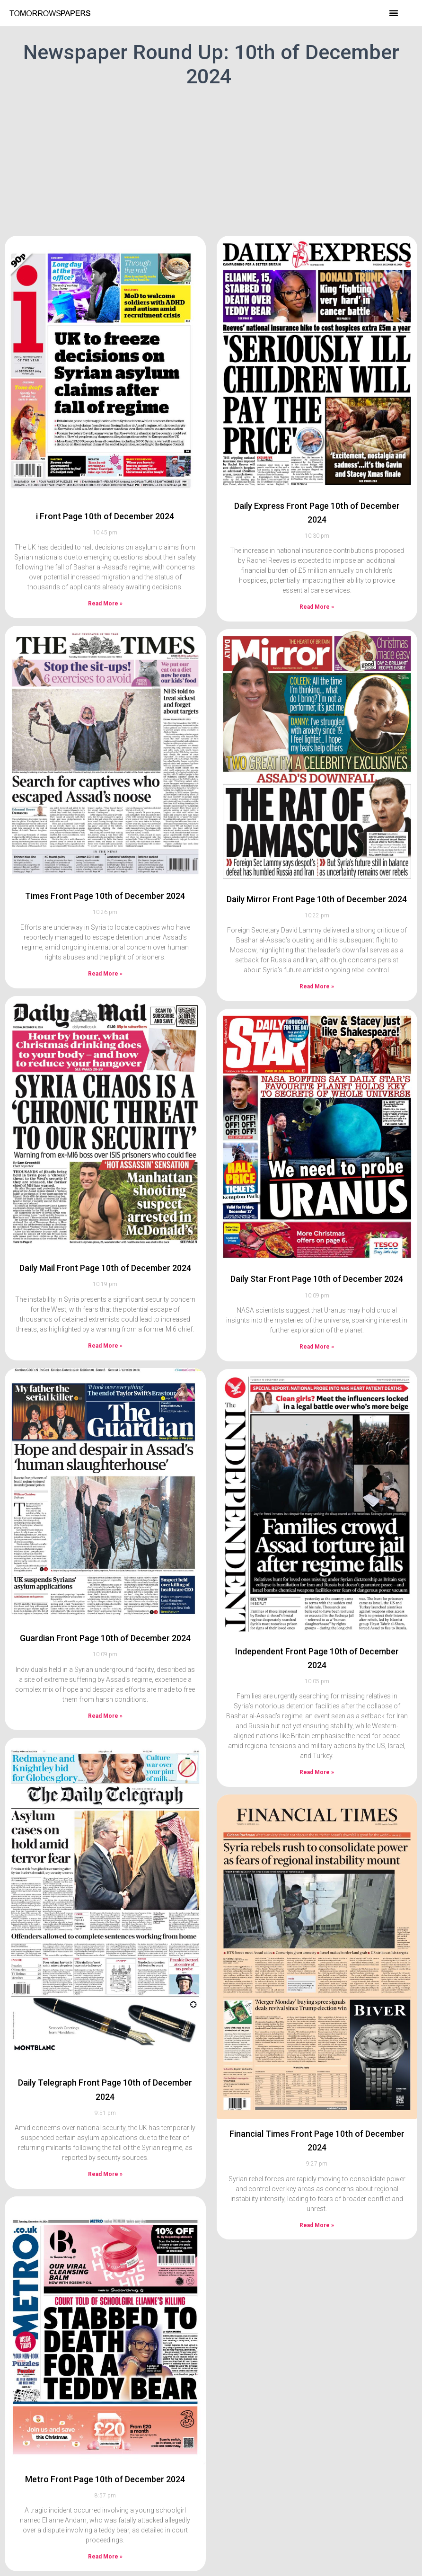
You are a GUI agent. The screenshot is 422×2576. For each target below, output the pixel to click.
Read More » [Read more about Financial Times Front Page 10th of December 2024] (316, 2189)
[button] (394, 13)
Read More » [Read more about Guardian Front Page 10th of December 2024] (105, 1680)
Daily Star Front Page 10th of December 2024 (316, 1244)
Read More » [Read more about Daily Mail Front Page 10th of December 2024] (105, 1310)
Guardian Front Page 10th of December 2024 (105, 1603)
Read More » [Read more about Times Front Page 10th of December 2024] (105, 938)
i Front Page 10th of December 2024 (105, 481)
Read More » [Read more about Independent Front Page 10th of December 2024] (316, 1737)
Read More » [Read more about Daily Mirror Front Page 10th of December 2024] (316, 951)
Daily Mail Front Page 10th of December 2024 (105, 1232)
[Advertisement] (211, 160)
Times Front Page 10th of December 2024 (105, 860)
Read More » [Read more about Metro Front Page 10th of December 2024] (105, 2521)
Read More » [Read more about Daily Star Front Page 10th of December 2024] (316, 1311)
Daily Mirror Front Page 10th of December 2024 (317, 864)
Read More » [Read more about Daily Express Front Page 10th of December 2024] (316, 571)
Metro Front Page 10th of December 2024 (105, 2444)
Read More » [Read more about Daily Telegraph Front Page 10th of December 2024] (105, 2138)
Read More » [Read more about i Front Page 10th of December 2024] (105, 568)
